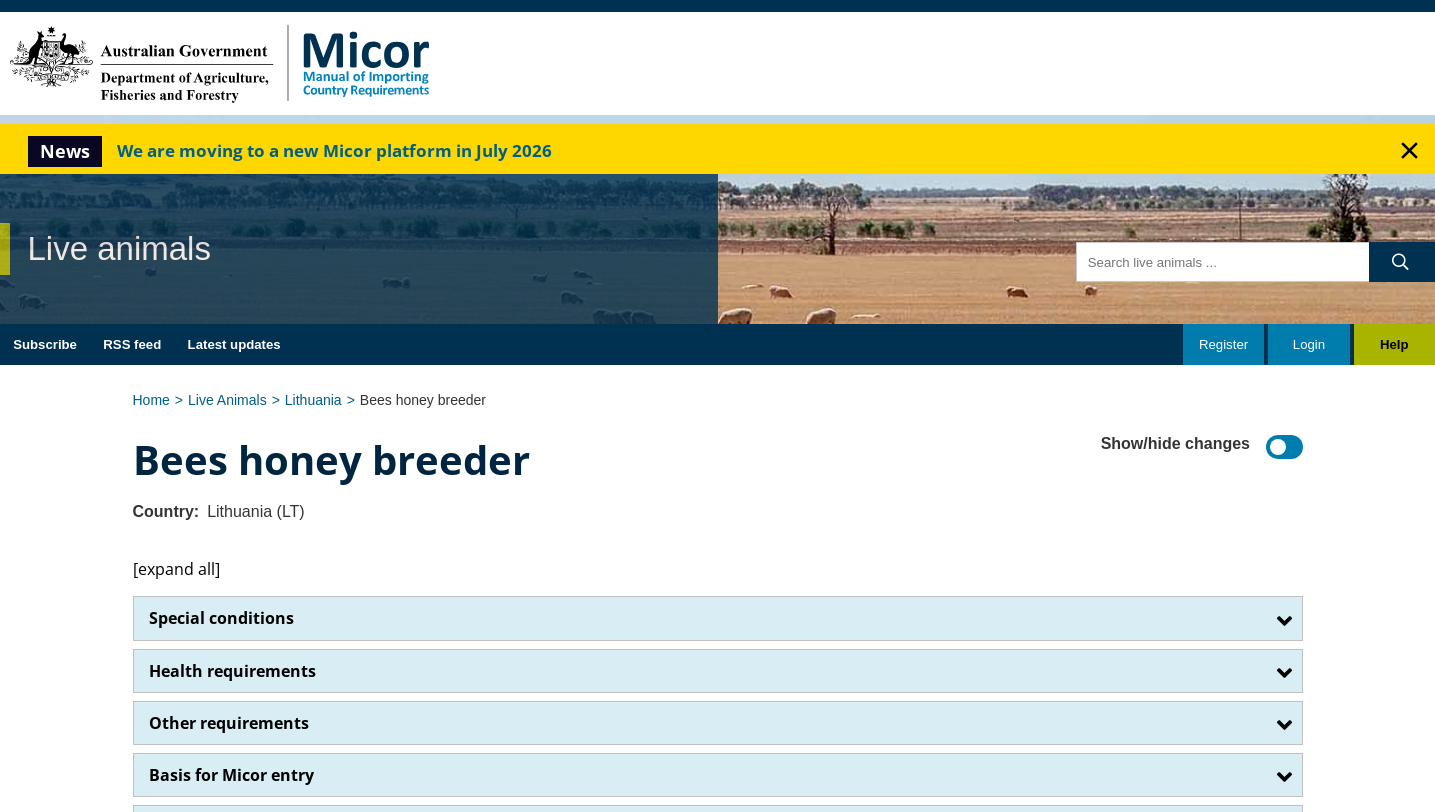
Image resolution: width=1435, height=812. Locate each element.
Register (1223, 344)
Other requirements (229, 723)
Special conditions (221, 618)
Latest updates (234, 344)
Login (1309, 344)
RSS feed (132, 344)
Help (1394, 344)
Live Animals (227, 400)
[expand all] (176, 569)
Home (151, 400)
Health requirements (232, 671)
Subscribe (45, 344)
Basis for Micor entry (231, 775)
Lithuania (313, 400)
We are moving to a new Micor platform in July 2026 (334, 150)
